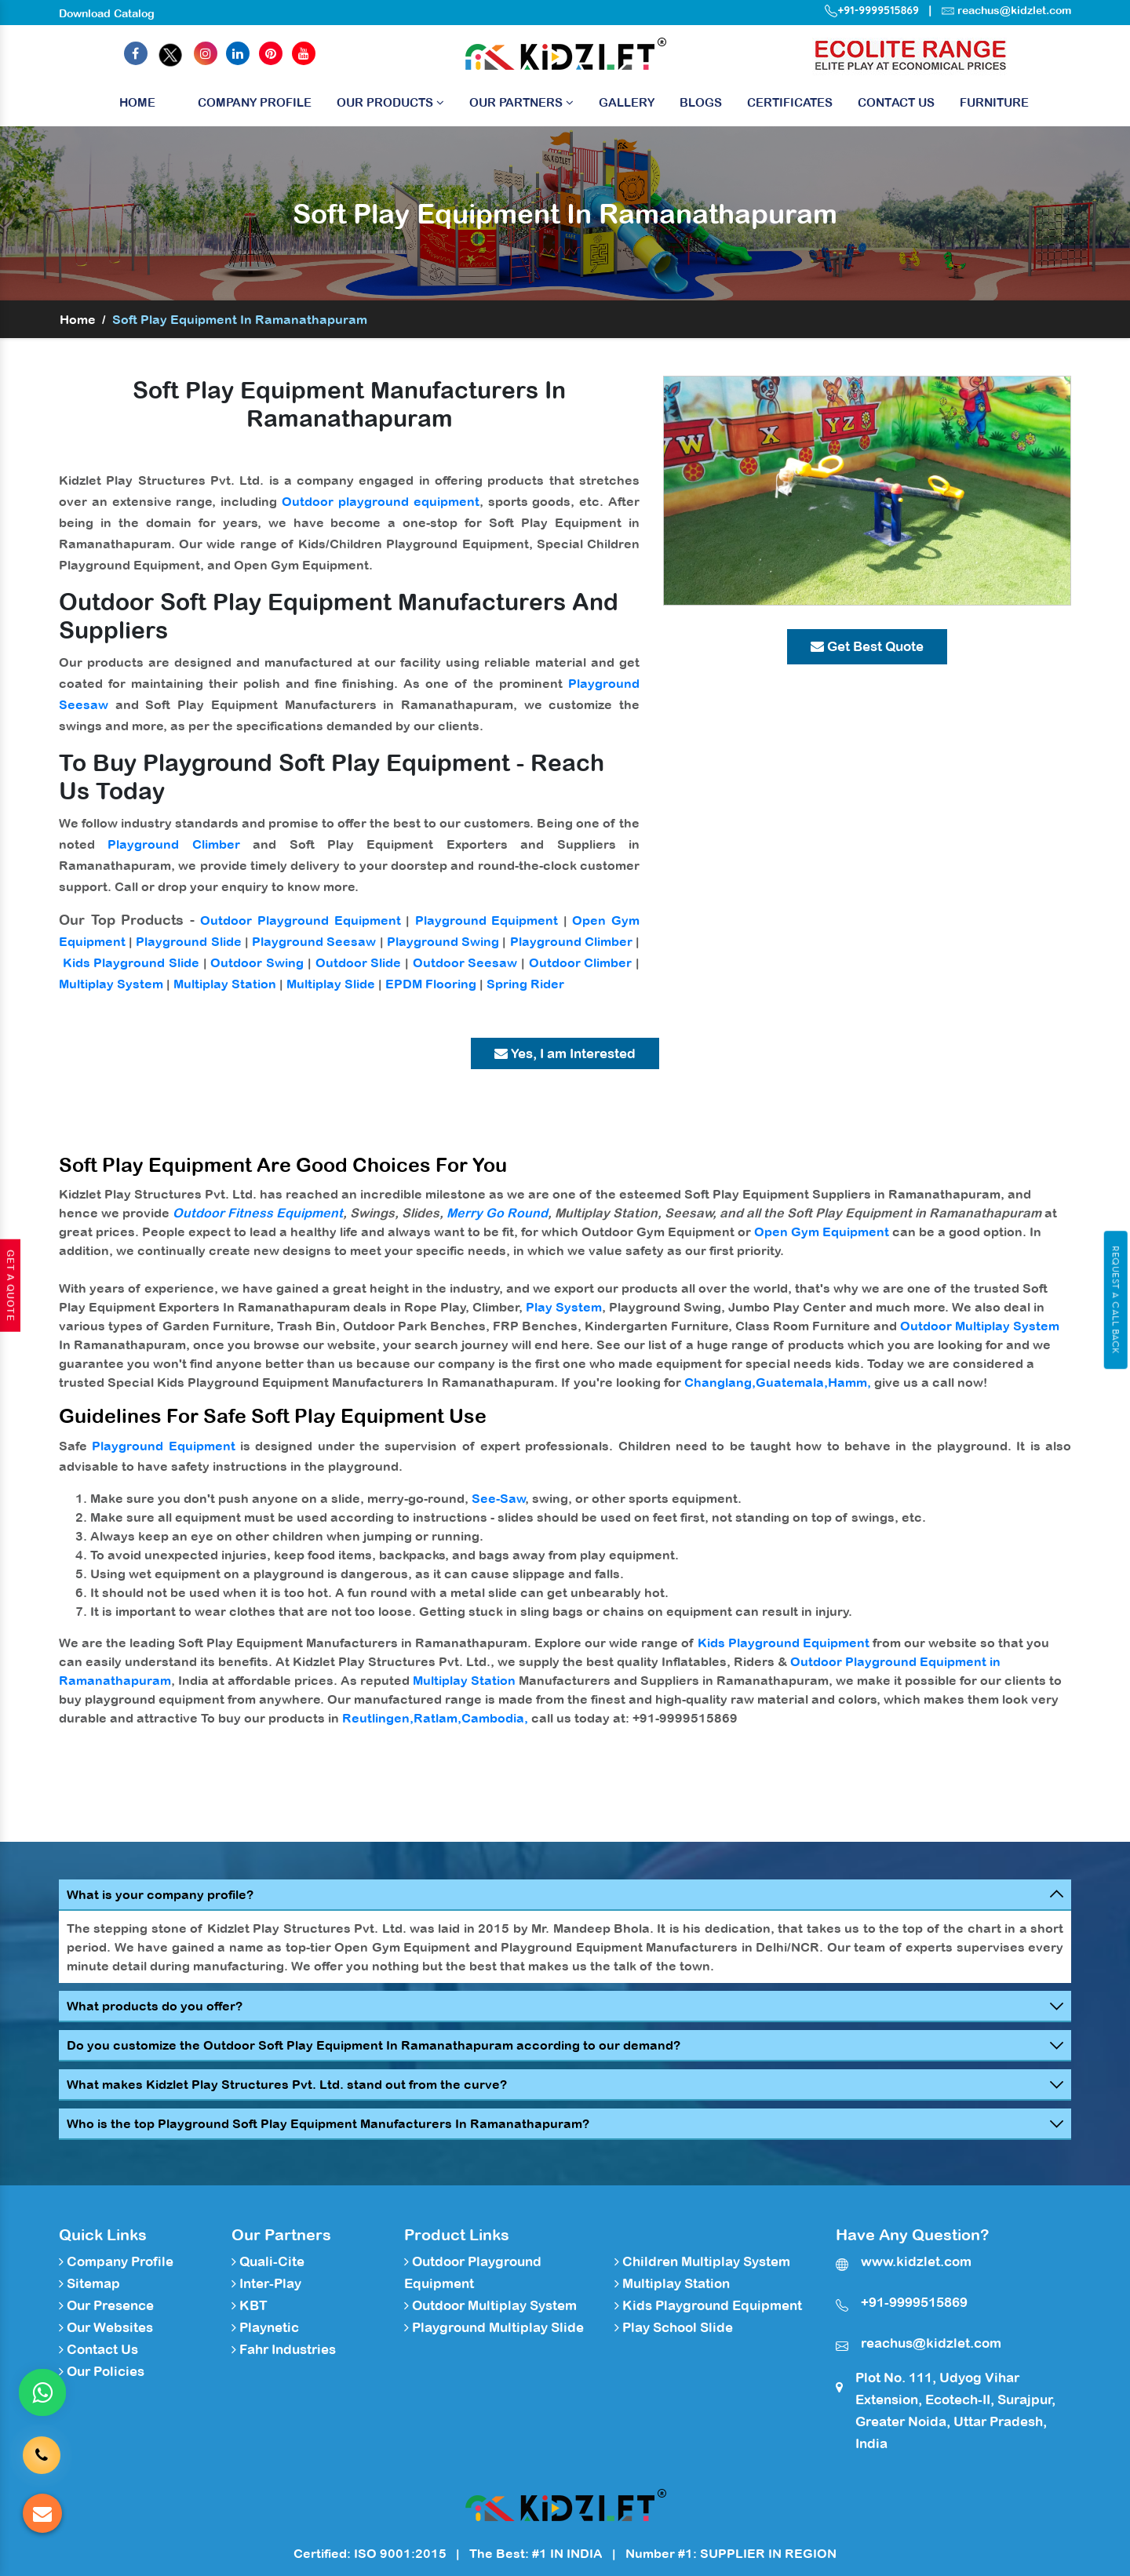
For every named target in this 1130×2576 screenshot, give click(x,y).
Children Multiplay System (702, 2261)
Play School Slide (673, 2327)
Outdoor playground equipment (380, 501)
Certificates (790, 102)
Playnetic (265, 2327)
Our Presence (106, 2305)
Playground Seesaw (314, 941)
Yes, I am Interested (565, 1053)
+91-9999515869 (872, 10)
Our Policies (101, 2371)
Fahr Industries (283, 2349)
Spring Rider (525, 984)
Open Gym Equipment (821, 1231)
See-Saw (499, 1498)
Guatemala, (792, 1382)
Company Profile (255, 102)
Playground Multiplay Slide (494, 2327)
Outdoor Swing (257, 962)
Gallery (626, 102)
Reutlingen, (378, 1718)
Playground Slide (188, 941)
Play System (564, 1307)
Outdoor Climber (580, 962)
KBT (249, 2305)
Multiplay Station (224, 984)
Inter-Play (266, 2283)
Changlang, (720, 1382)
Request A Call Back (1115, 1300)
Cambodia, (494, 1718)
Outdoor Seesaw (465, 962)
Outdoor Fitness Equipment (258, 1213)
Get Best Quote (867, 646)
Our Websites (106, 2327)
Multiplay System (111, 984)
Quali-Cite (267, 2261)
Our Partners (521, 102)
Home (137, 106)
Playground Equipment (487, 920)
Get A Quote (10, 1286)
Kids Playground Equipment (783, 1642)
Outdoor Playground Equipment (300, 920)
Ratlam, (437, 1718)
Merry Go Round (497, 1213)
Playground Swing (443, 941)
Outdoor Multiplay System (979, 1326)
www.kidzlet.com (916, 2261)
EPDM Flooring (430, 984)
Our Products (390, 102)
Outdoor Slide (358, 962)
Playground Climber (173, 844)
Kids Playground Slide (131, 962)
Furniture (994, 102)
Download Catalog (107, 13)
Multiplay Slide (330, 984)
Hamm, (849, 1382)
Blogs (701, 102)
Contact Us (896, 102)
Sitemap (89, 2283)
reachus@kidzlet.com (1014, 10)
